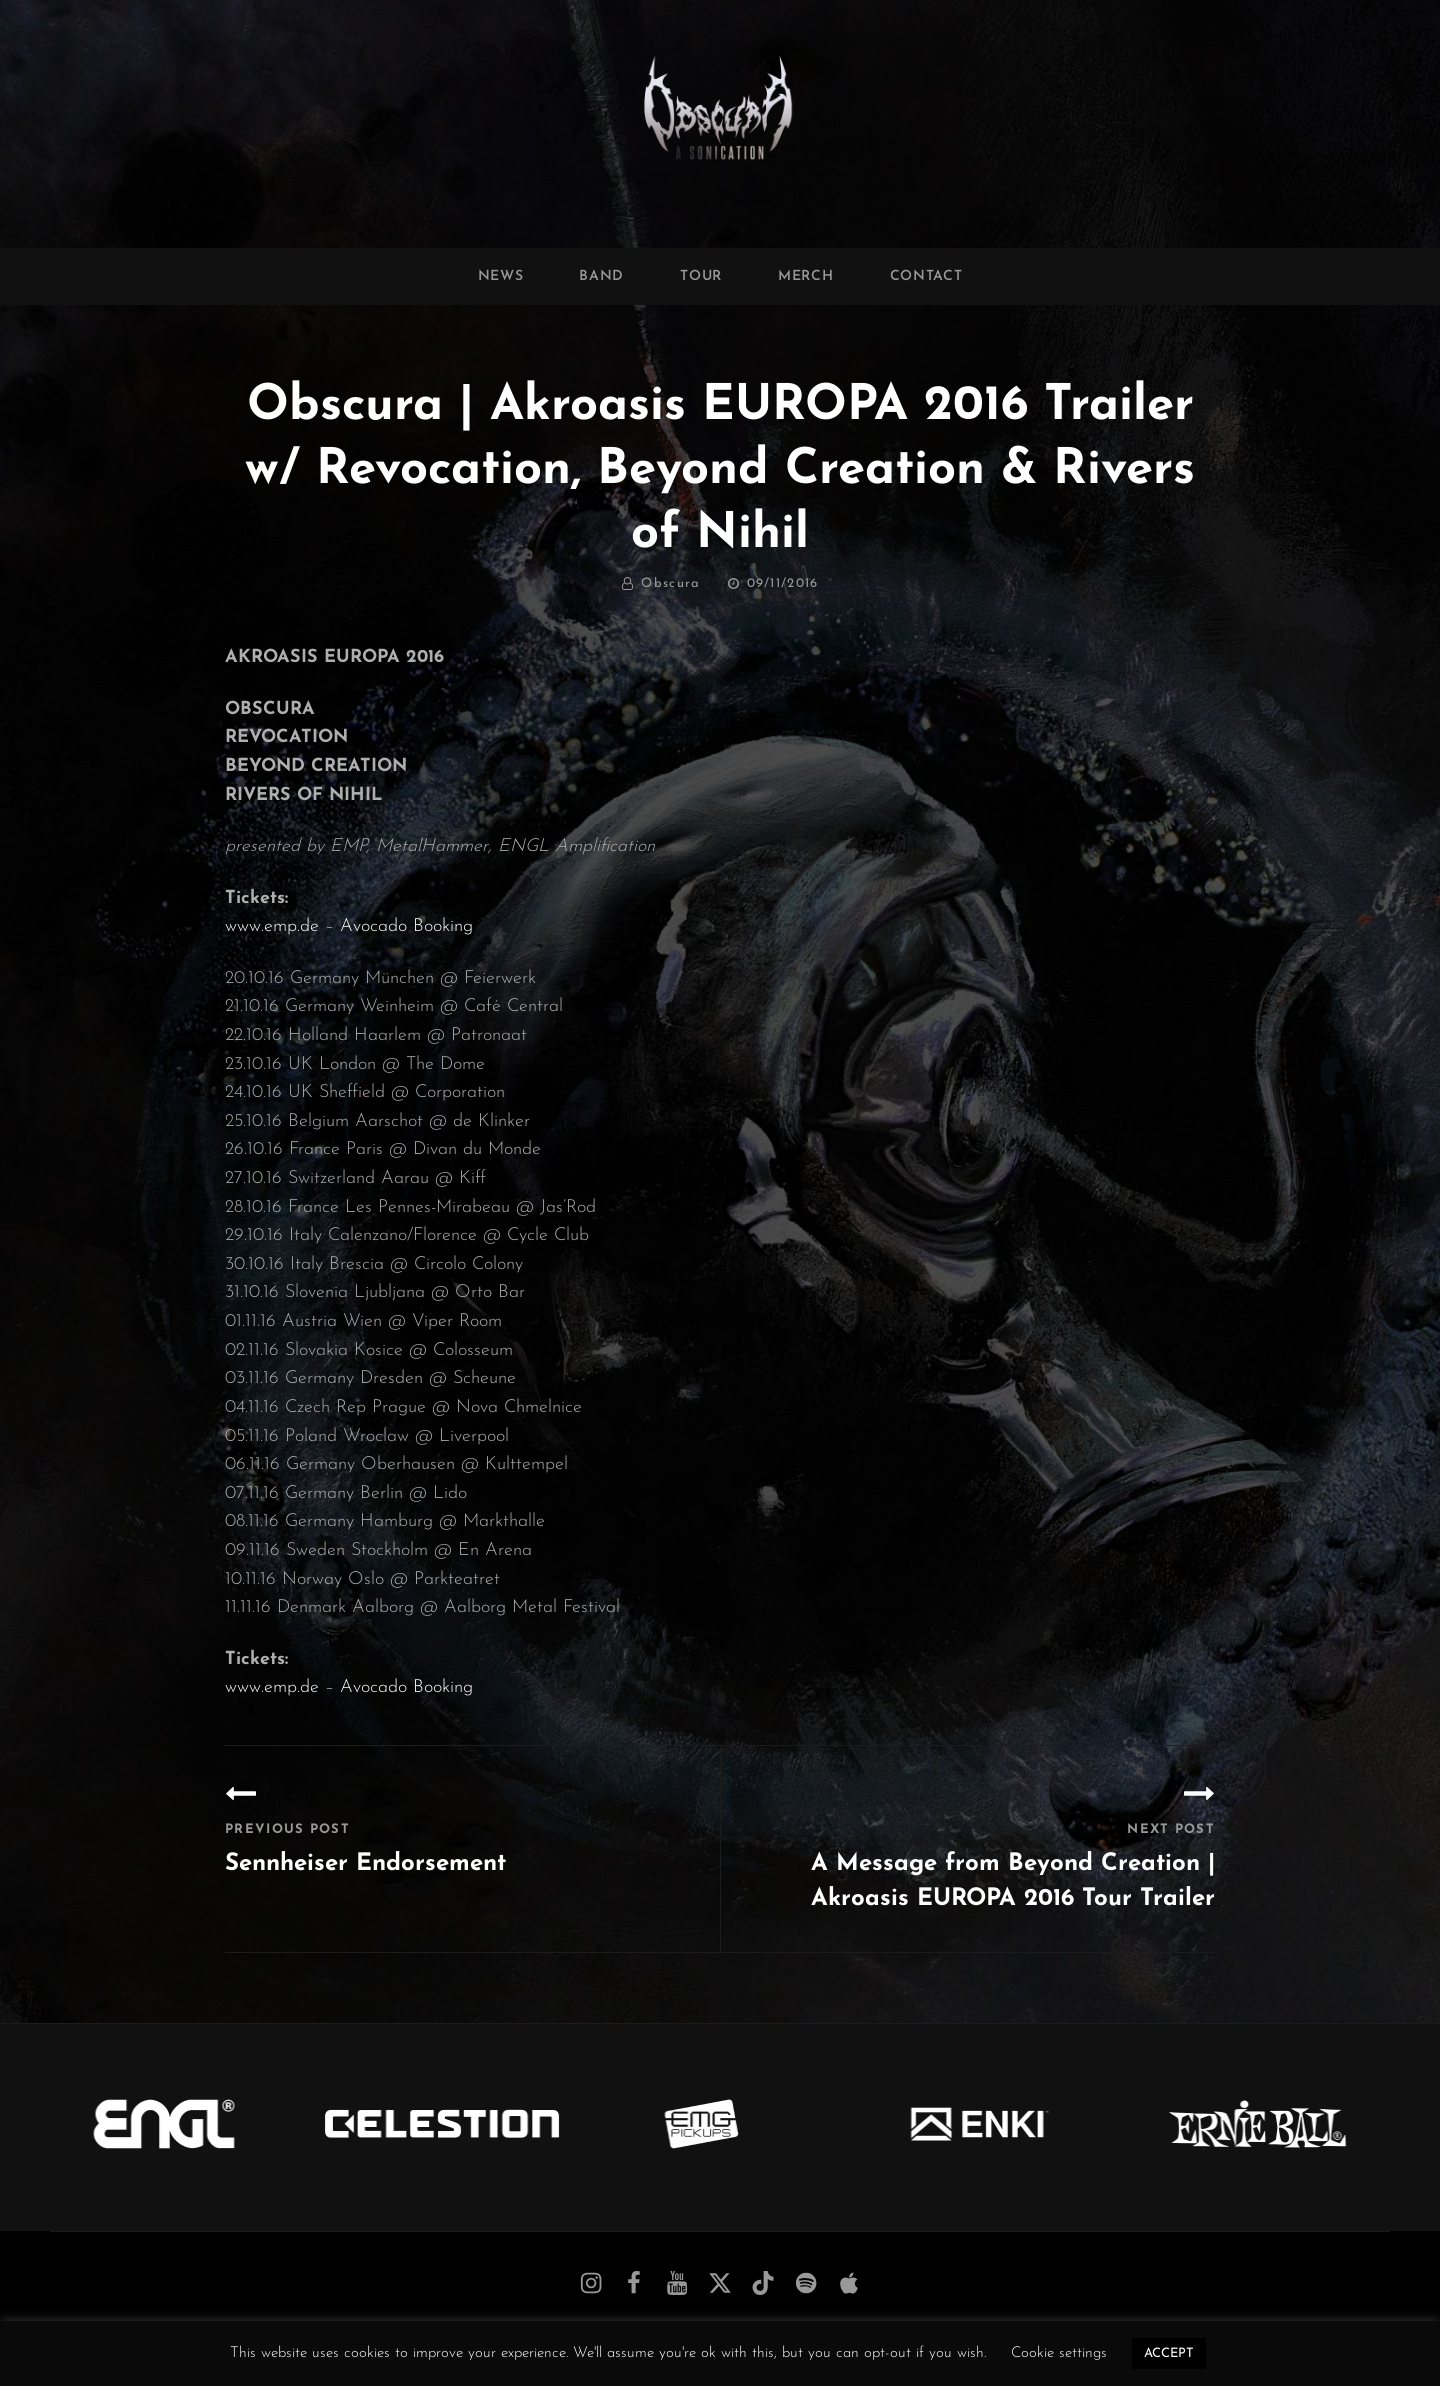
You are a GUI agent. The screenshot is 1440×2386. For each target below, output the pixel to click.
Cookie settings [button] (1059, 2353)
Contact (926, 276)
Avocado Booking (406, 926)
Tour (701, 276)
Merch (806, 276)
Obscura (670, 583)
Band (601, 276)
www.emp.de (272, 926)
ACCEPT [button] (1169, 2353)
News (501, 276)
